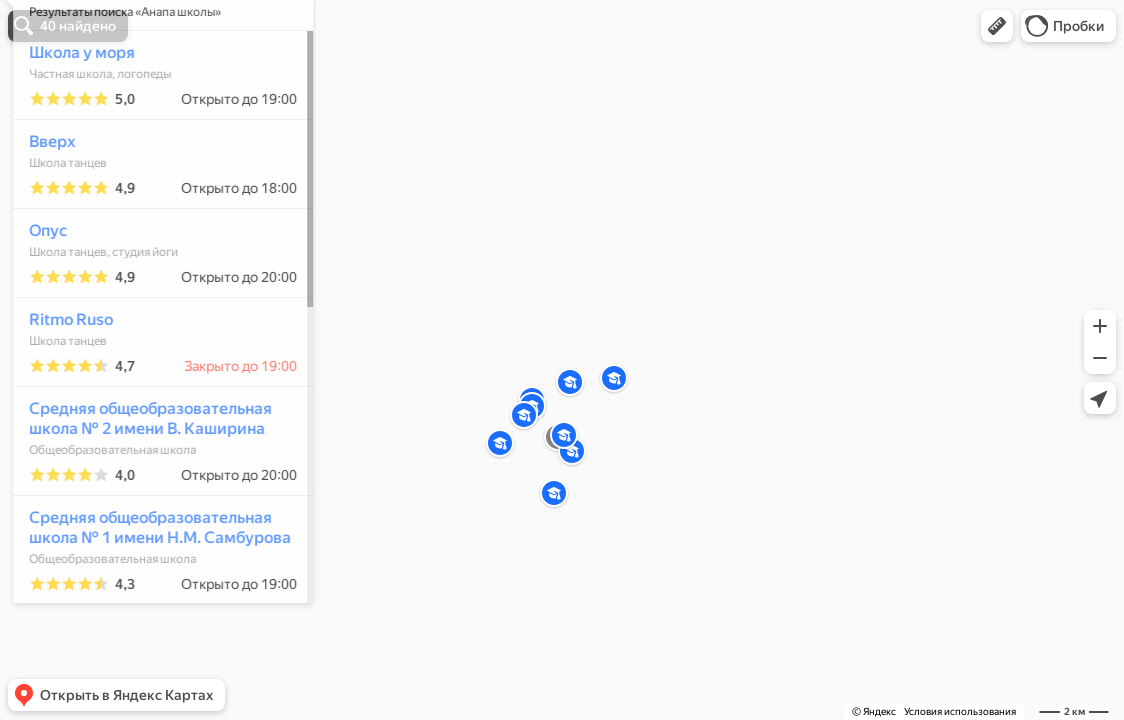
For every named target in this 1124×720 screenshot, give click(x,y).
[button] (997, 26)
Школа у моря (73, 111)
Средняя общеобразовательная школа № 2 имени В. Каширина (141, 477)
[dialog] (154, 357)
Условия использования (960, 711)
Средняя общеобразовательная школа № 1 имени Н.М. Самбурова (151, 586)
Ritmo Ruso (62, 378)
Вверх (43, 200)
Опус (39, 289)
